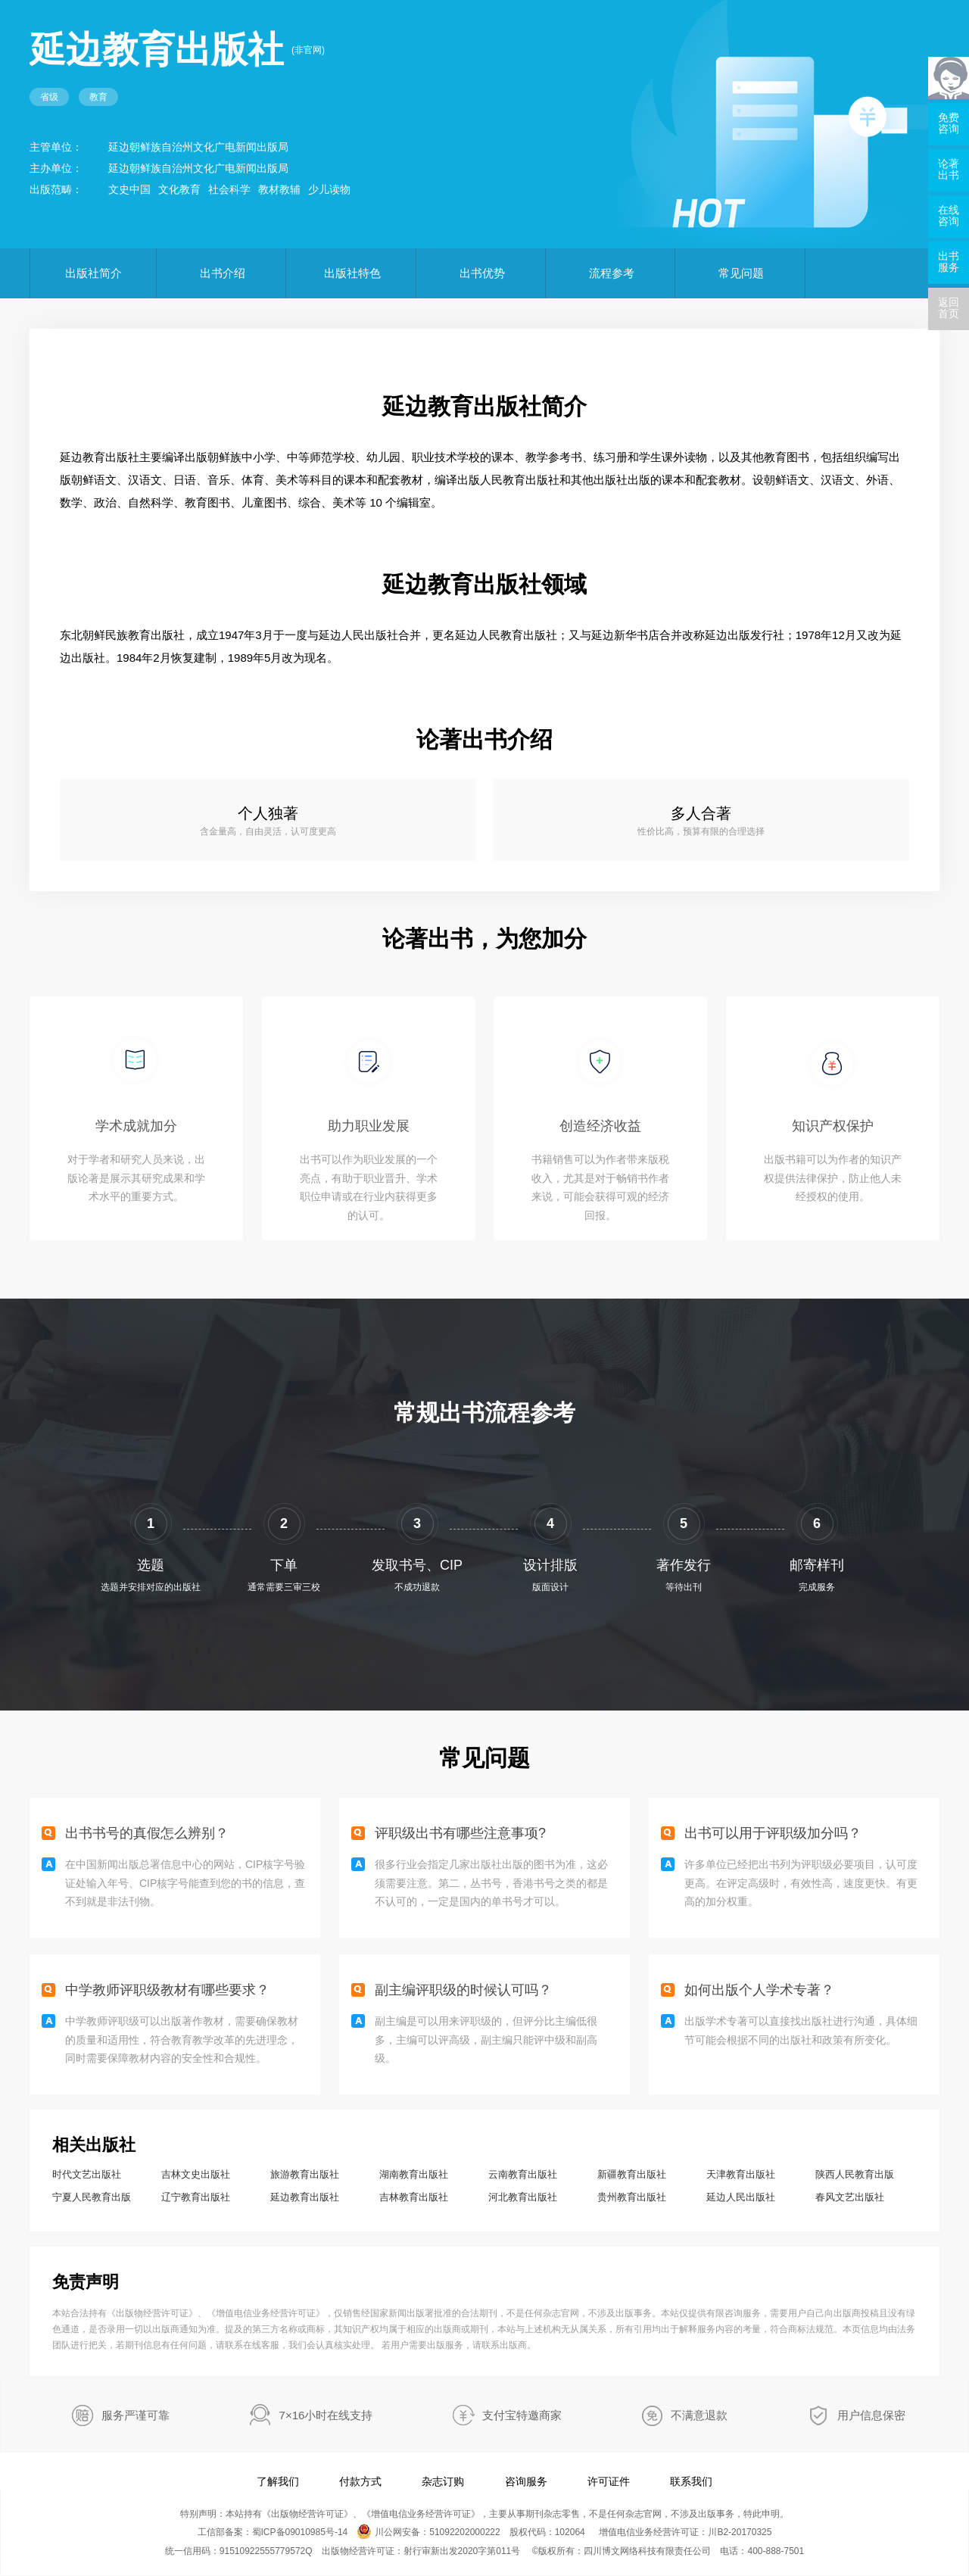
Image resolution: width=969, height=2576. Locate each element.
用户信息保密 (871, 2415)
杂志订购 (443, 2481)
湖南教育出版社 (413, 2174)
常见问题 (741, 273)
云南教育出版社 (522, 2174)
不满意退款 (699, 2415)
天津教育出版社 (740, 2174)
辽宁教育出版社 (195, 2197)
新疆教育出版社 (631, 2174)
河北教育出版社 (522, 2197)
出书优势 (482, 273)
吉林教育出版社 (413, 2197)
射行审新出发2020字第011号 (462, 2551)
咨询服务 (526, 2481)
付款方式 (360, 2481)
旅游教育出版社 (304, 2174)
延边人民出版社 (740, 2197)
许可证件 (608, 2481)
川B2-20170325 (739, 2532)
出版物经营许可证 (152, 2313)
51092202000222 (464, 2532)
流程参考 (611, 273)
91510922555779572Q (266, 2551)
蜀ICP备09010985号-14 (300, 2532)
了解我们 (278, 2481)
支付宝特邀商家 (522, 2415)
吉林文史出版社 (195, 2174)
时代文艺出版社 (86, 2174)
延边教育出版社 (304, 2197)
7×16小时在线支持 (326, 2415)
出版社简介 (93, 273)
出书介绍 (222, 273)
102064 (570, 2532)
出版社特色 (352, 273)
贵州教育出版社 (631, 2197)
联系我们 (691, 2481)
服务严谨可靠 (135, 2415)
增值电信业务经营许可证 (266, 2313)
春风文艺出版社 (849, 2197)
